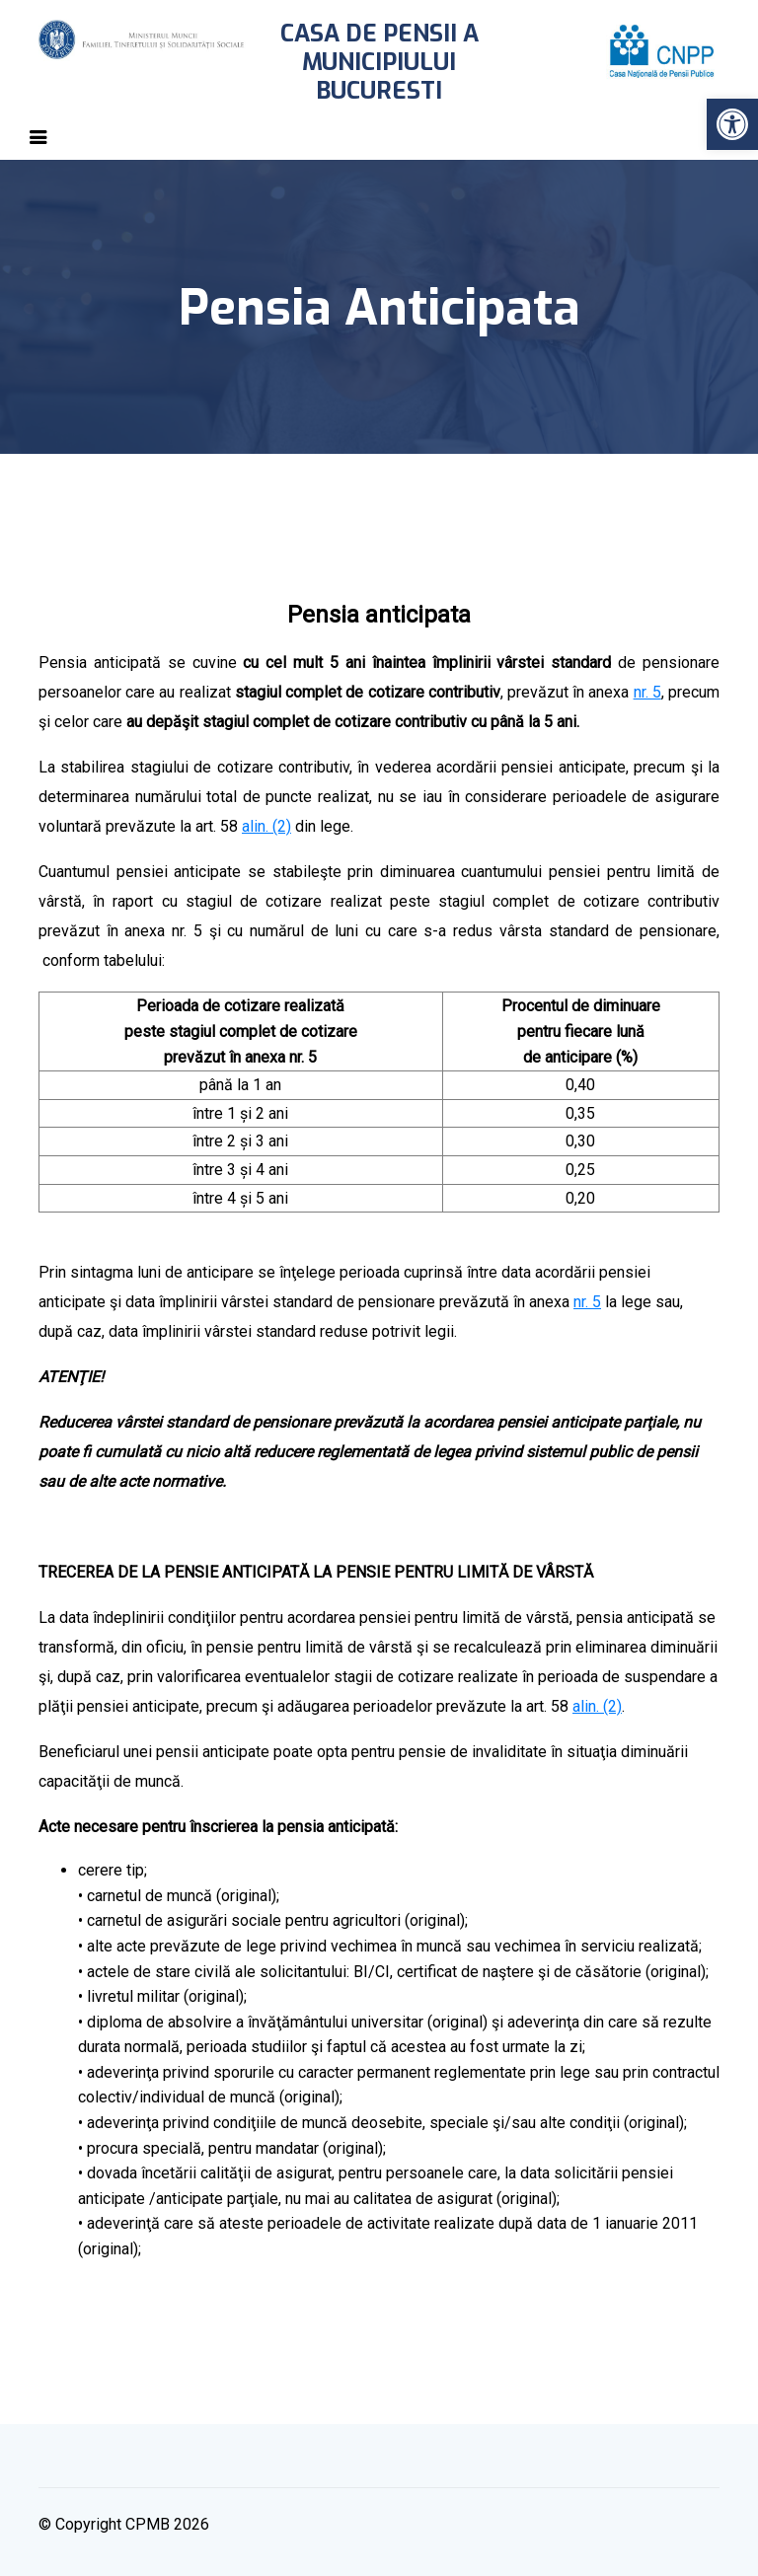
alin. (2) (266, 826)
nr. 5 (647, 692)
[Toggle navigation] (38, 137)
